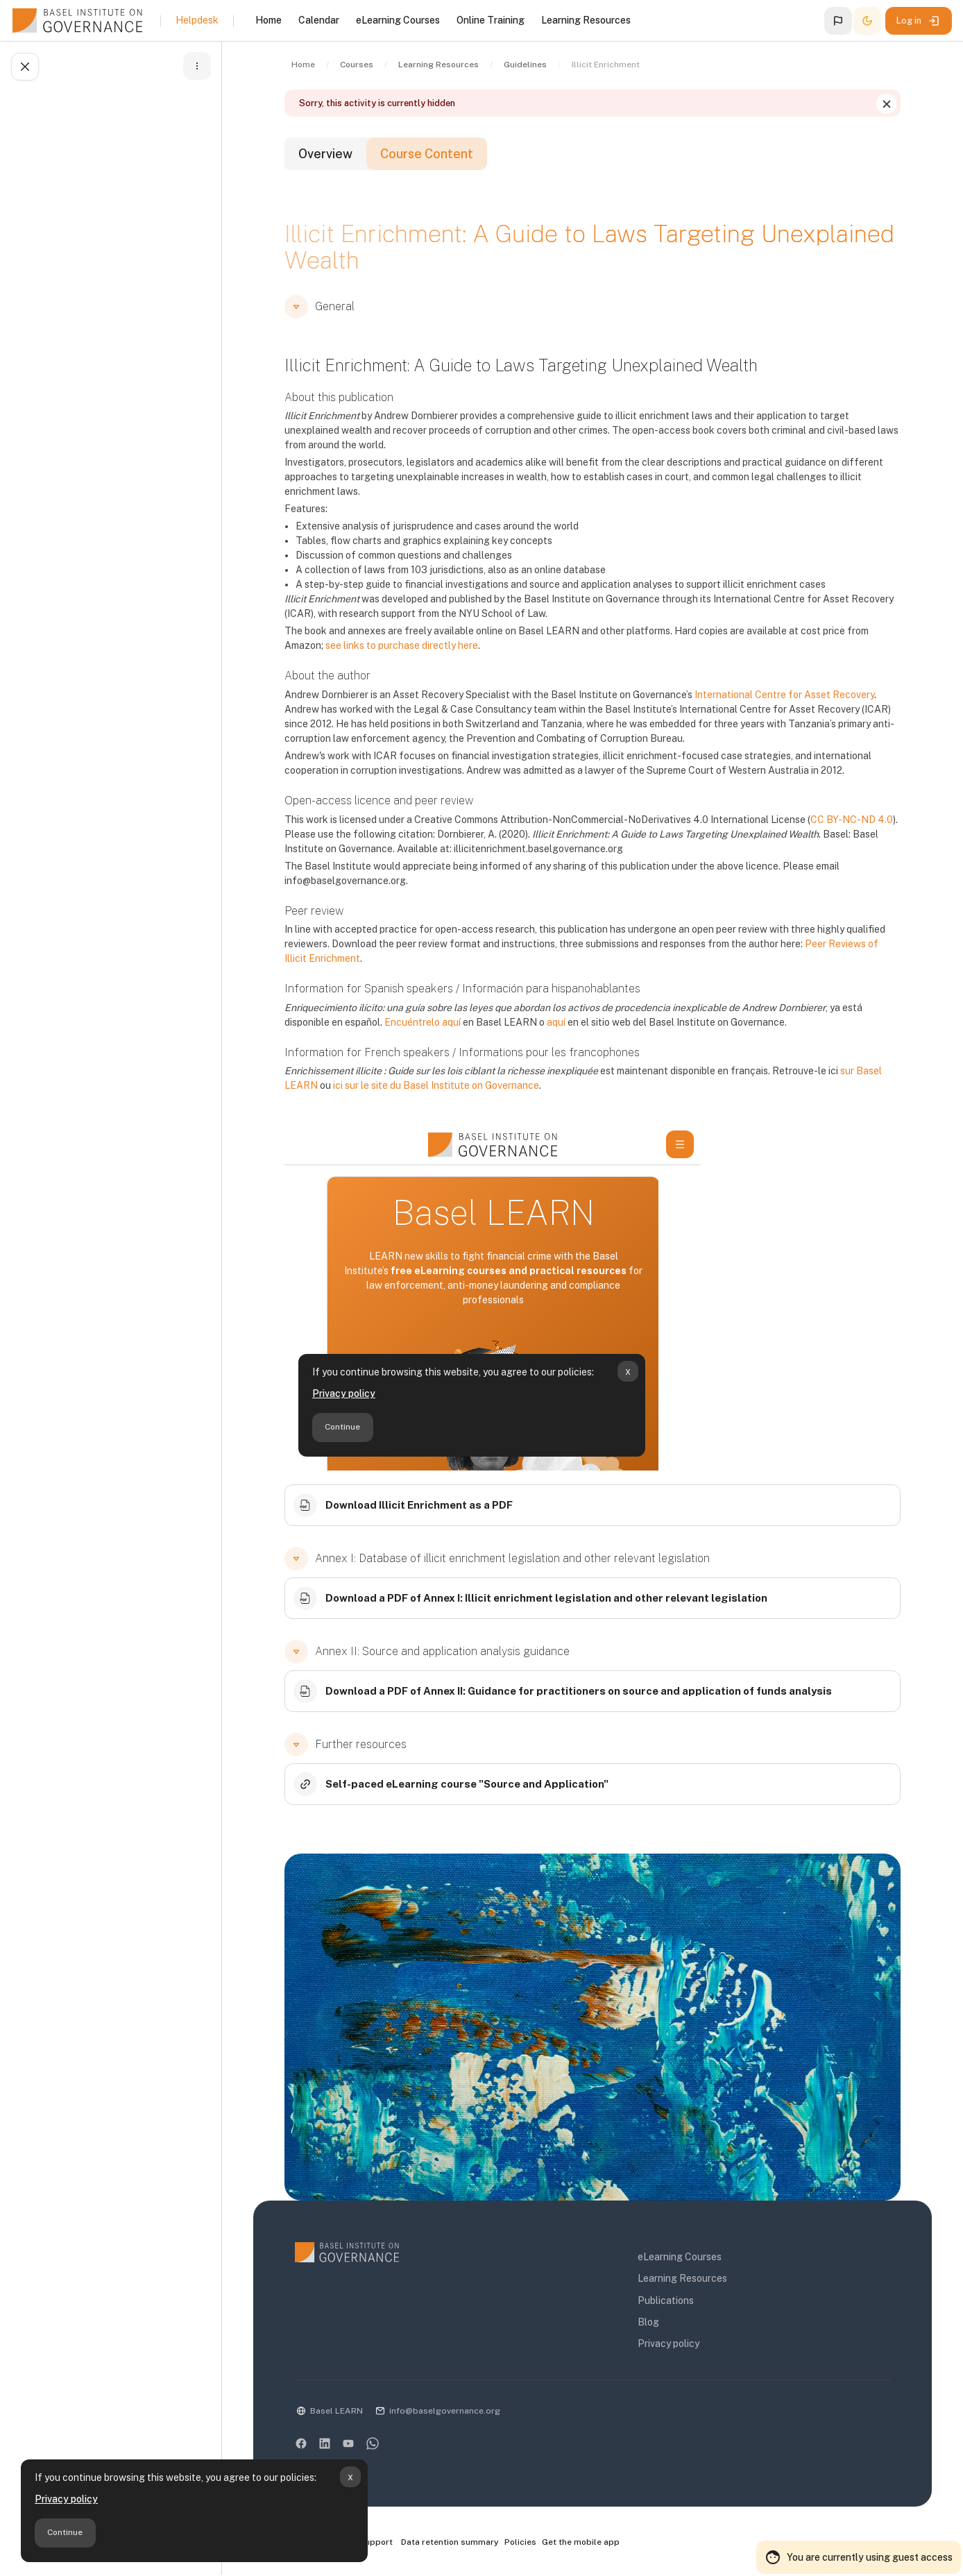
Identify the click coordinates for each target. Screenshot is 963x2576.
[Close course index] (25, 66)
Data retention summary (450, 2542)
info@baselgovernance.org (444, 2411)
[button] (838, 21)
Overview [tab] (325, 153)
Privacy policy (66, 2499)
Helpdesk (197, 20)
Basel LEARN (336, 2411)
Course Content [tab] (426, 153)
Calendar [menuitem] (318, 20)
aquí (556, 1022)
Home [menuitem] (268, 20)
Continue (65, 2532)
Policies (520, 2542)
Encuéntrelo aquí (422, 1022)
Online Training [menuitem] (491, 20)
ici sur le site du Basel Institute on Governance (436, 1085)
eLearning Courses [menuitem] (398, 20)
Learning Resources (682, 2278)
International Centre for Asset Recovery (784, 694)
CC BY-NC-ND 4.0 (851, 819)
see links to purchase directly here (401, 645)
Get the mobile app (581, 2542)
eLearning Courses (680, 2256)
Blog (648, 2322)
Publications (666, 2300)
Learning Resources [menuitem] (586, 20)
